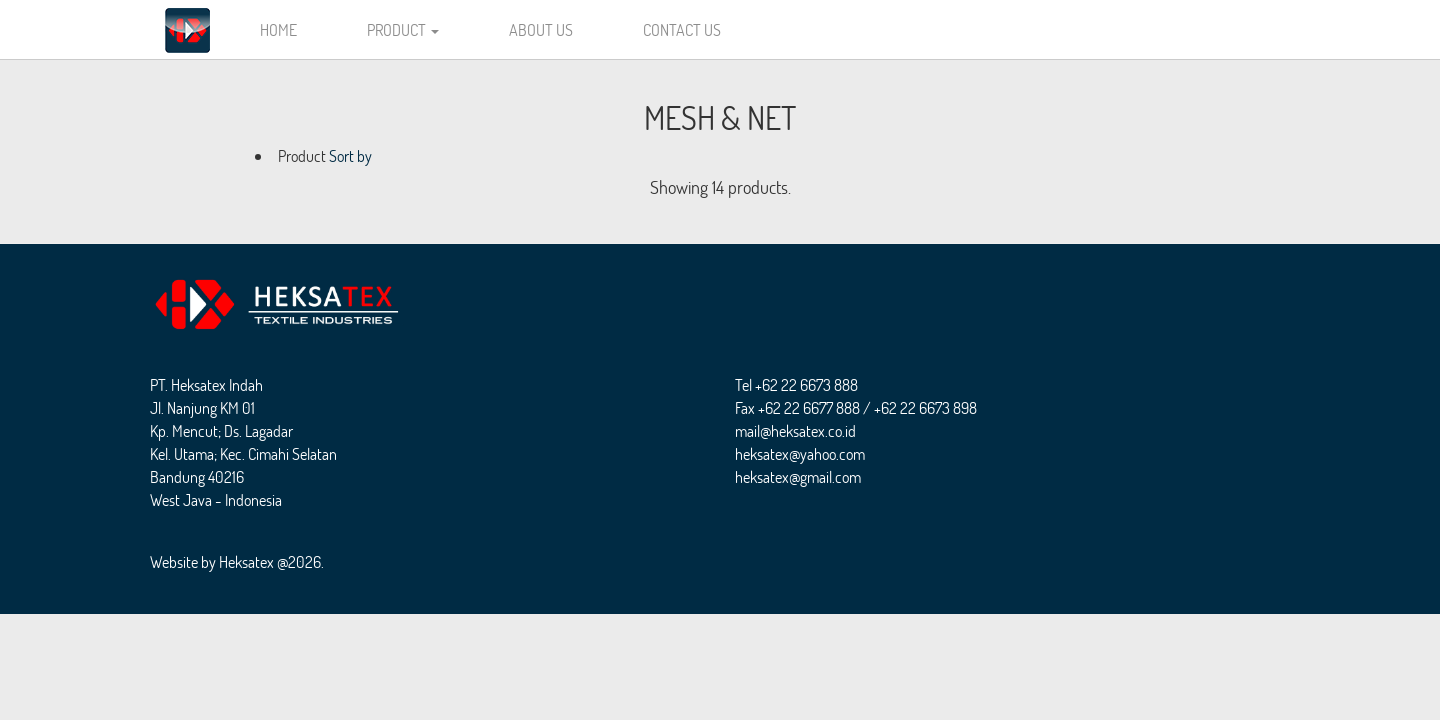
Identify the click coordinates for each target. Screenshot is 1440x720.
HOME (278, 29)
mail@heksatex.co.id (795, 430)
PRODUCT (403, 29)
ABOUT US (541, 29)
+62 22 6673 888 (806, 384)
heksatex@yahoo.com (800, 453)
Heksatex (246, 561)
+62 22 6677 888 (809, 407)
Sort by (350, 155)
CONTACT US (682, 29)
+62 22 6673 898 (925, 407)
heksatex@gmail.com (798, 476)
